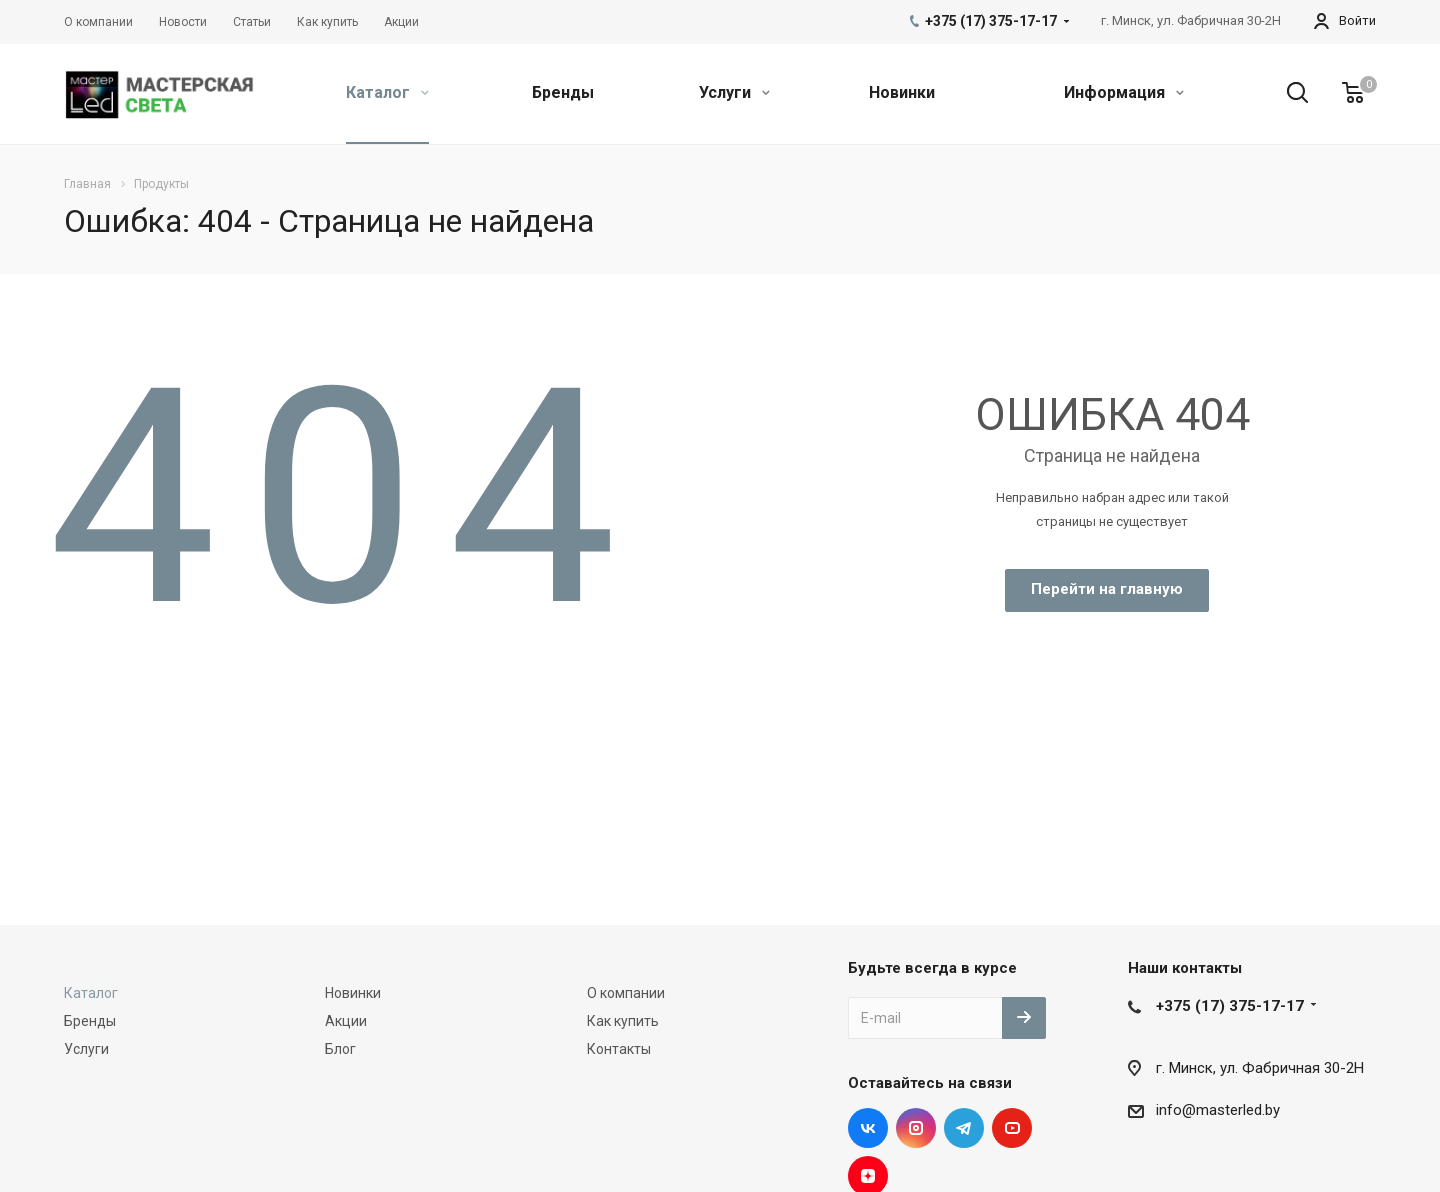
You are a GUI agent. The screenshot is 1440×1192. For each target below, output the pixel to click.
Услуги (734, 92)
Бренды (563, 92)
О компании (626, 993)
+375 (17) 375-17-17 (1230, 1006)
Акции (346, 1021)
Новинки (902, 92)
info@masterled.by (1218, 1110)
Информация (1124, 92)
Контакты (619, 1049)
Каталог (387, 92)
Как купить (623, 1021)
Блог (340, 1049)
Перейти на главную (1107, 589)
